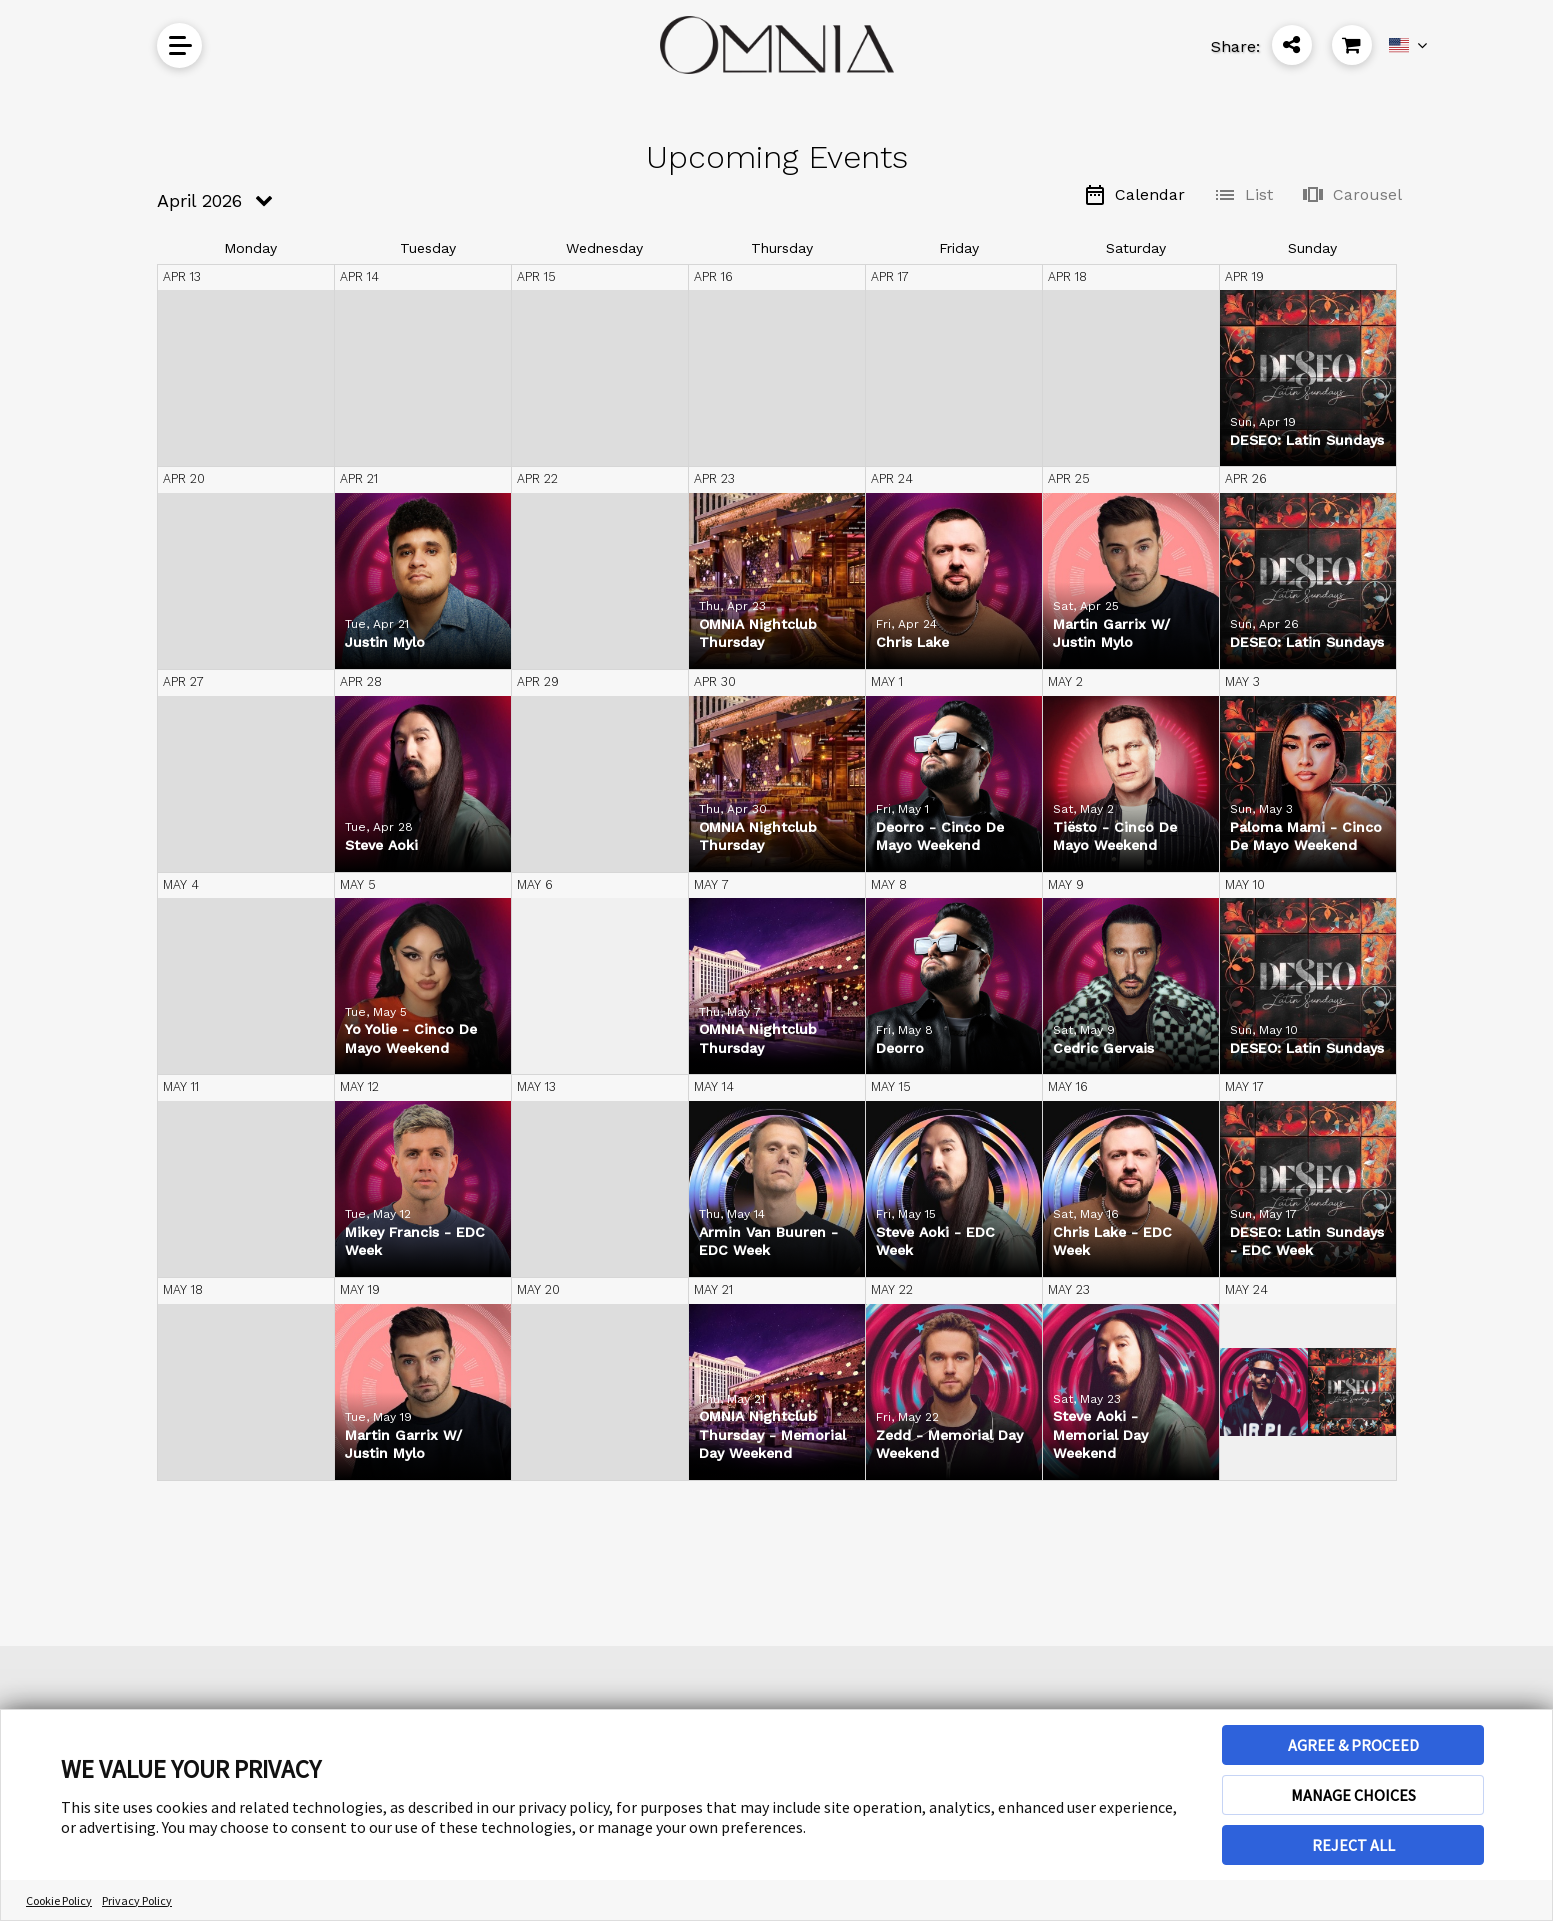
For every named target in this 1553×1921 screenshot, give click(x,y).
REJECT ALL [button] (1353, 1845)
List (1243, 195)
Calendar (1134, 195)
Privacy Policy (137, 1900)
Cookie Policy (59, 1900)
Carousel (1351, 195)
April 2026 (199, 200)
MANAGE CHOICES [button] (1353, 1795)
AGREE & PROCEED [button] (1353, 1745)
